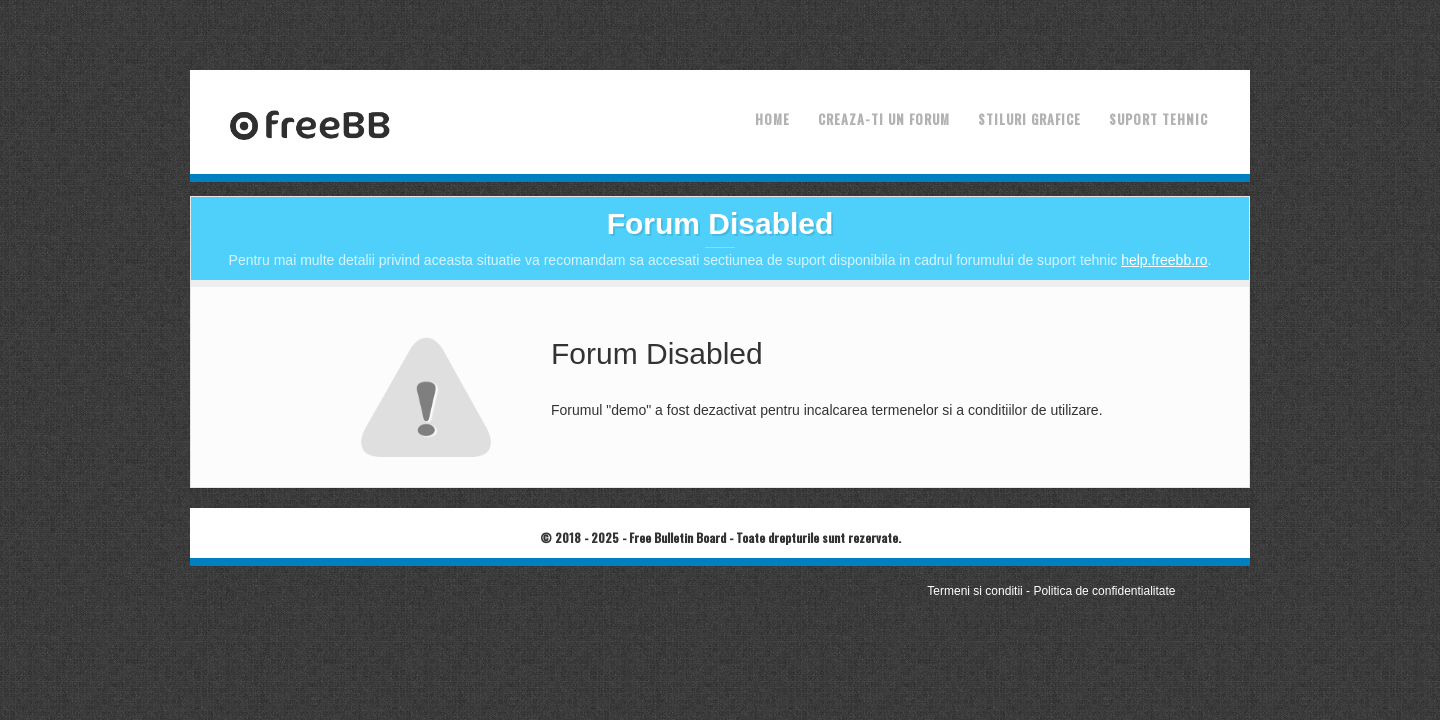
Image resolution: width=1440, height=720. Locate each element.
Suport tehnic (1158, 119)
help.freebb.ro (1164, 260)
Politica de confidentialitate (1104, 591)
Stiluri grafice (1029, 119)
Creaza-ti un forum (884, 119)
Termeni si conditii (974, 591)
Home (772, 119)
